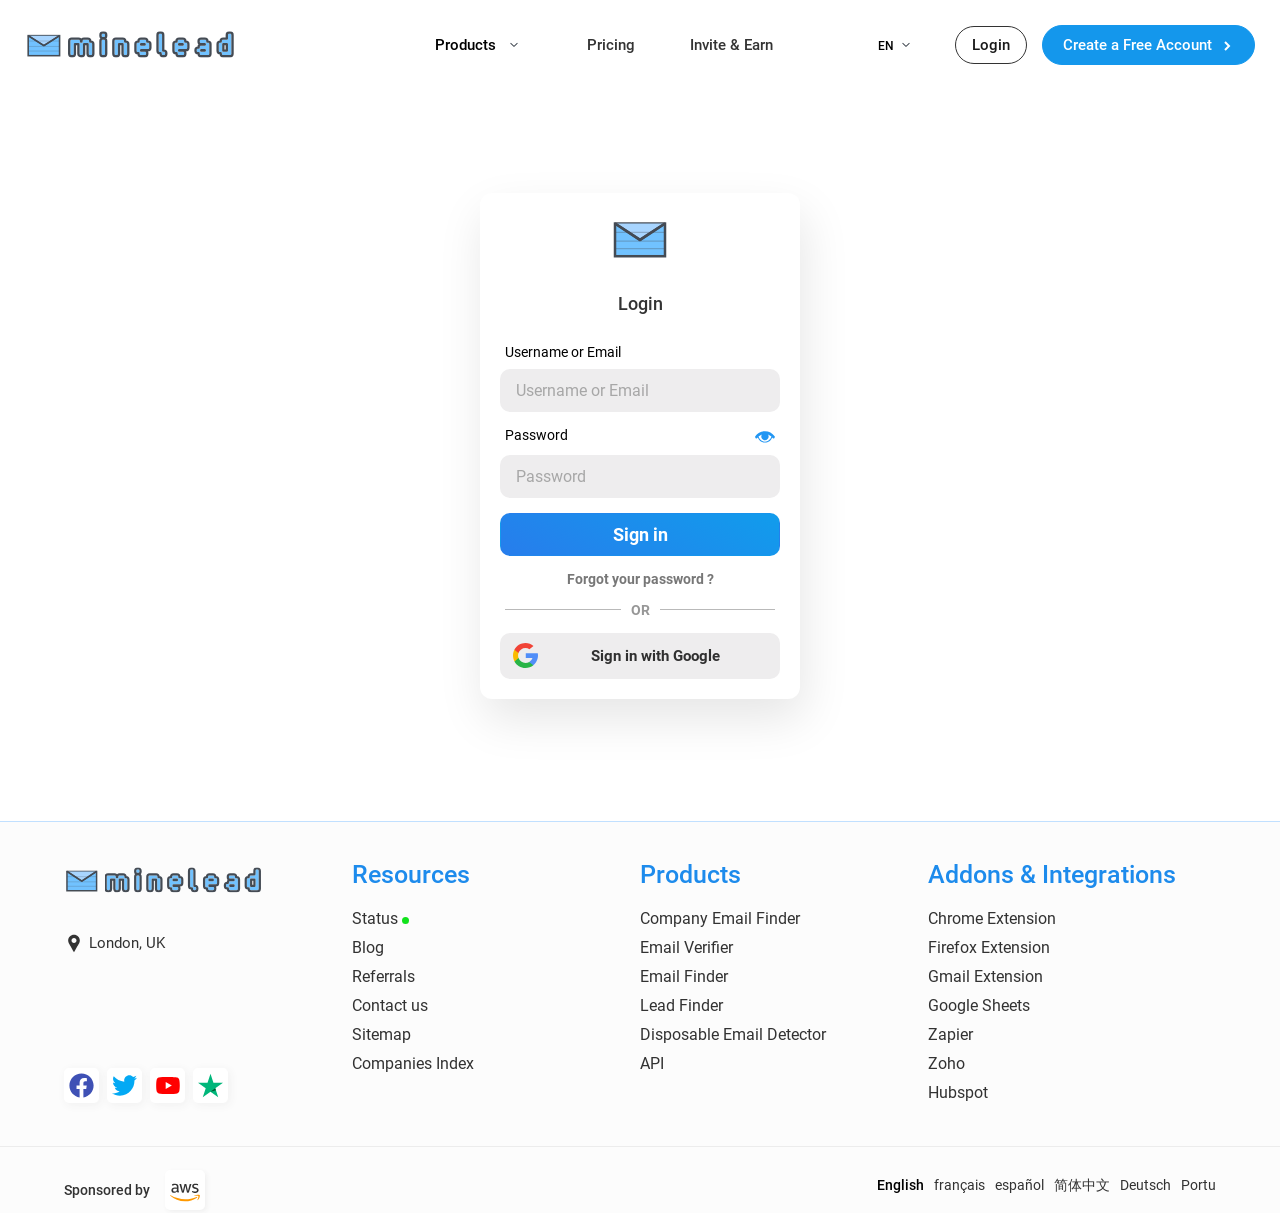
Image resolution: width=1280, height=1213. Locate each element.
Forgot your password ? (640, 579)
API (652, 1063)
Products (476, 45)
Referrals (383, 976)
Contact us (390, 1005)
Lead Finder (681, 1005)
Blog (368, 947)
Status (380, 918)
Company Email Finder (720, 918)
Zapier (950, 1034)
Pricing (611, 45)
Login (991, 45)
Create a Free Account (1148, 45)
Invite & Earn (731, 45)
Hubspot (958, 1092)
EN (894, 46)
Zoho (946, 1063)
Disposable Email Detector (733, 1034)
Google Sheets (979, 1005)
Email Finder (684, 976)
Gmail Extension (985, 976)
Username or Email (563, 352)
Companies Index (413, 1063)
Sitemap (381, 1034)
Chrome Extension (992, 918)
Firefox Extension (989, 947)
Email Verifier (686, 947)
